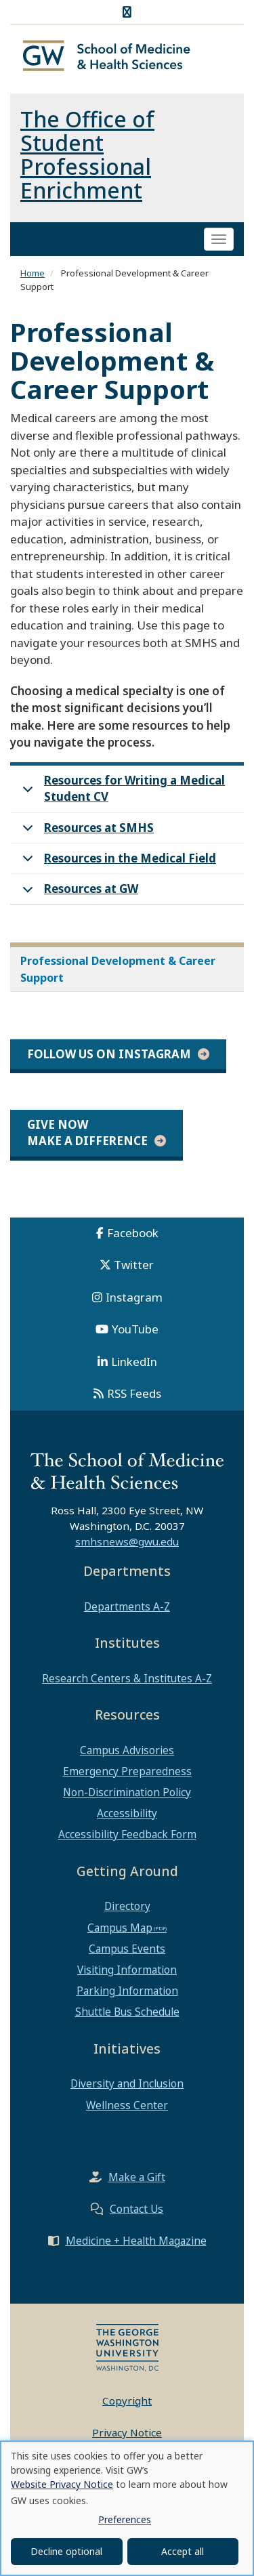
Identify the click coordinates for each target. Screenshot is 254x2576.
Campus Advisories (127, 1750)
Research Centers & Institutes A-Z (127, 1678)
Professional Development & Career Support (117, 968)
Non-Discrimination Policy (127, 1792)
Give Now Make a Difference (87, 1132)
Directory (127, 1906)
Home (32, 273)
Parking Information (127, 1990)
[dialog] (127, 2508)
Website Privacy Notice (62, 2484)
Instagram (134, 1297)
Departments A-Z (127, 1606)
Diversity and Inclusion (127, 2083)
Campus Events (127, 1948)
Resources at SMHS (86, 832)
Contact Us (136, 2209)
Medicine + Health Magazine (136, 2240)
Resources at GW (78, 893)
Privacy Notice (127, 2432)
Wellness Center (127, 2105)
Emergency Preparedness (127, 1771)
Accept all (182, 2551)
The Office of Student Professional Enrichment (87, 154)
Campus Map (119, 1927)
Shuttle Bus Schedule (127, 2011)
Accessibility (127, 1813)
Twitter (134, 1264)
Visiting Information (127, 1969)
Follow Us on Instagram (109, 1054)
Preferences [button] (124, 2519)
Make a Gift (136, 2177)
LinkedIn (134, 1361)
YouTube (135, 1329)
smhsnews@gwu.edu (127, 1541)
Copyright (127, 2400)
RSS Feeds (134, 1393)
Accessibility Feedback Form (127, 1834)
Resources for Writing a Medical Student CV (121, 790)
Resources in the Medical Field (117, 862)
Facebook (132, 1233)
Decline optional (66, 2551)
